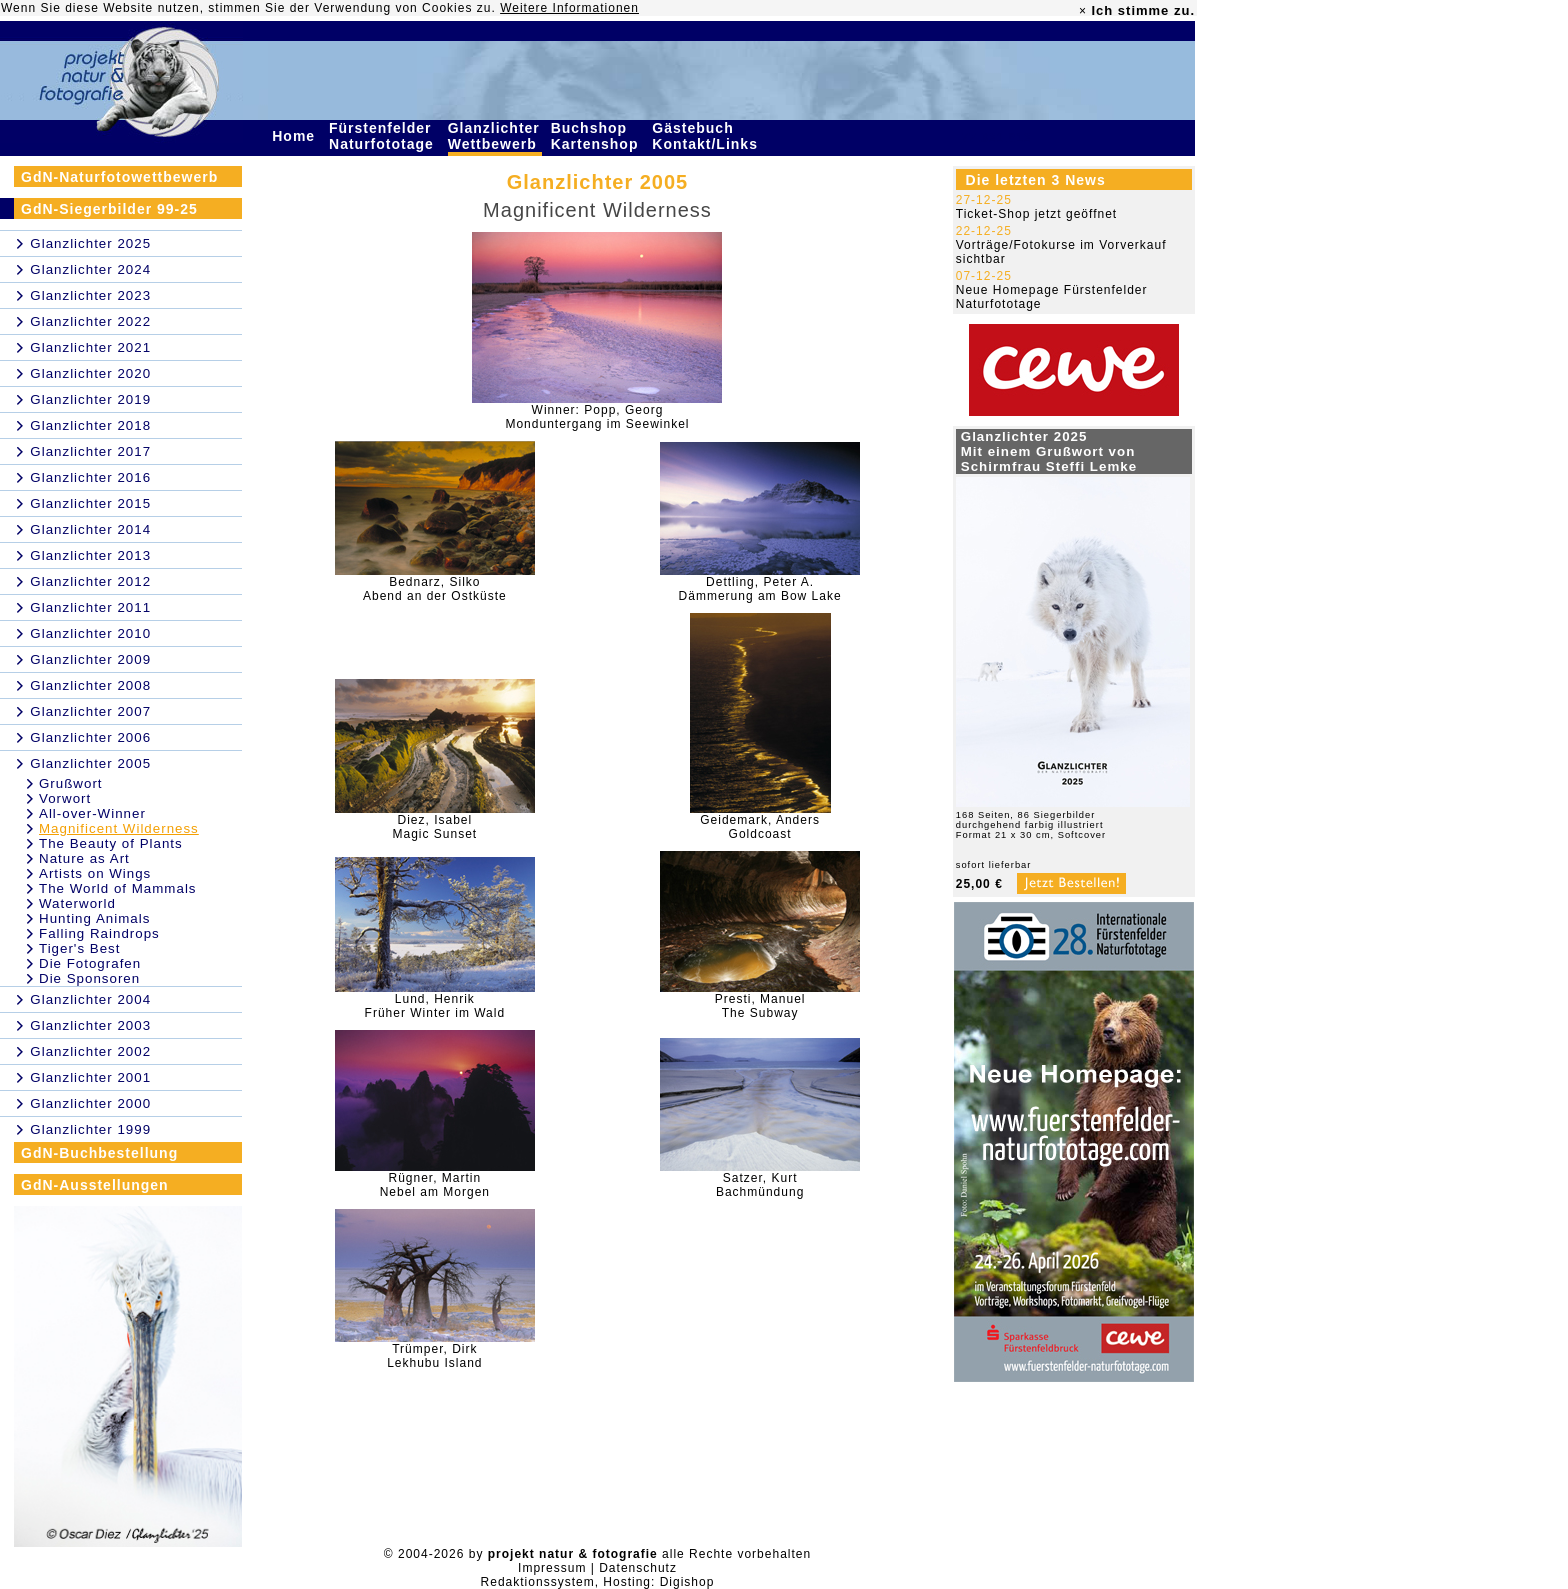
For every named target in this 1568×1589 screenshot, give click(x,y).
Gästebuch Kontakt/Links (707, 136)
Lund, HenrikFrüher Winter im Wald (435, 1006)
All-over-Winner (92, 813)
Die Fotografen (90, 963)
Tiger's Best (79, 948)
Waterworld (77, 903)
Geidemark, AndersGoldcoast (760, 827)
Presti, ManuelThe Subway (760, 1006)
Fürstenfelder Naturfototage (384, 136)
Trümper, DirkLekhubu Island (434, 1356)
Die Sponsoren (89, 978)
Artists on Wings (95, 873)
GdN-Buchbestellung (99, 1153)
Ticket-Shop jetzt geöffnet (1036, 214)
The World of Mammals (118, 888)
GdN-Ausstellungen (95, 1185)
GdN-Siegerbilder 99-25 (109, 209)
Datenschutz (638, 1568)
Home (296, 136)
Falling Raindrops (99, 933)
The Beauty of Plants (111, 843)
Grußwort (71, 783)
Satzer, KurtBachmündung (760, 1185)
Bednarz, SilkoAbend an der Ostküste (435, 589)
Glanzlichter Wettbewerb (495, 136)
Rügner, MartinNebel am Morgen (435, 1185)
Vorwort (65, 798)
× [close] (1083, 11)
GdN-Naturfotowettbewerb (119, 177)
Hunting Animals (94, 918)
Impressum (552, 1568)
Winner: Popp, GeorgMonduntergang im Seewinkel (597, 417)
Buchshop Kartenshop (597, 136)
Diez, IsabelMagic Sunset (435, 827)
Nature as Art (84, 858)
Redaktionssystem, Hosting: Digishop (598, 1582)
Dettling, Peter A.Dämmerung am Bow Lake (760, 589)
